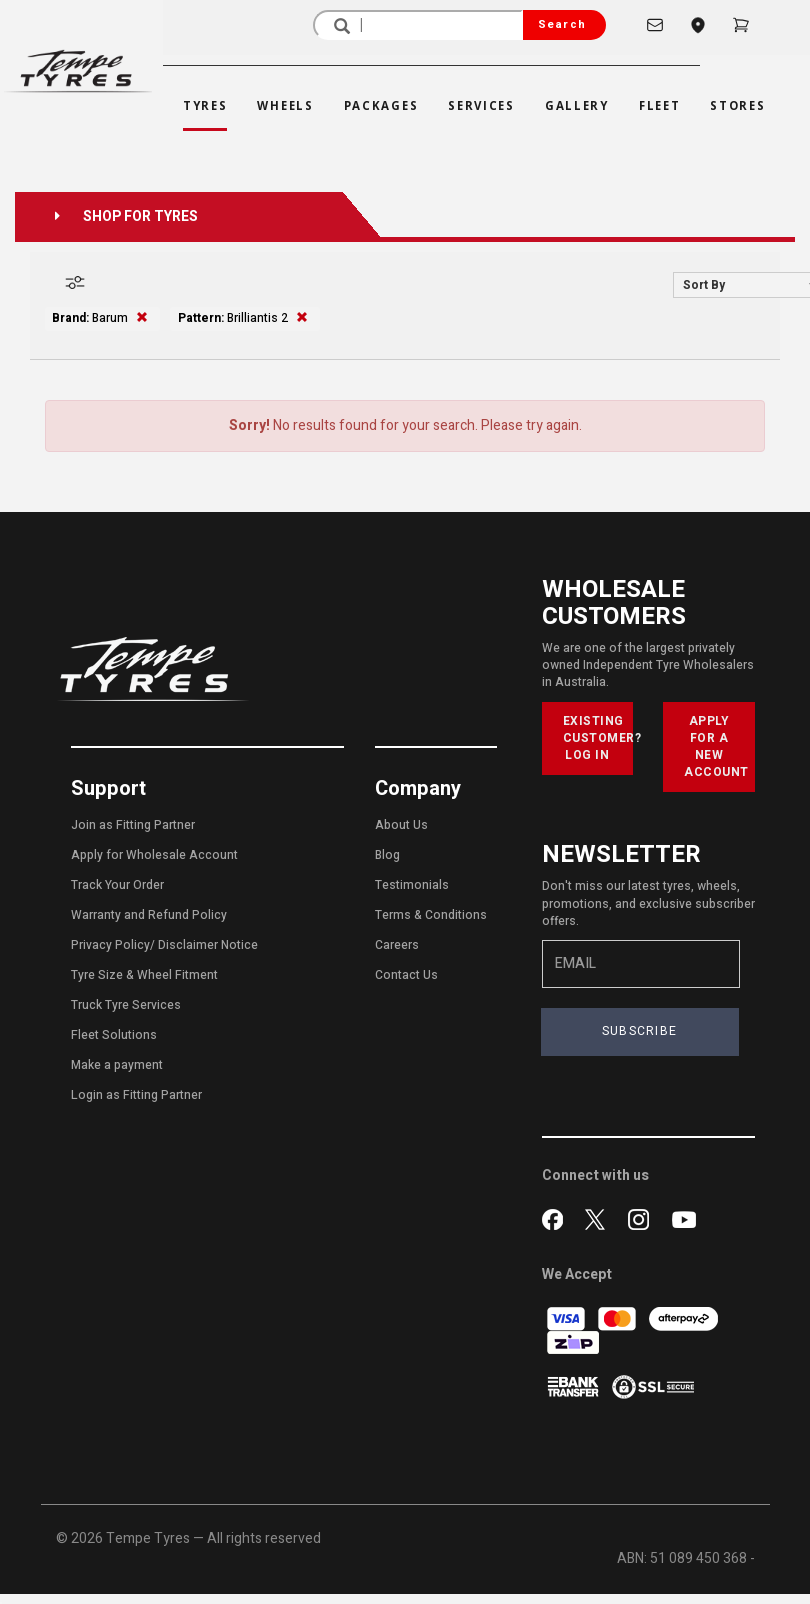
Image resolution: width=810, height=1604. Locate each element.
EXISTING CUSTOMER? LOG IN (598, 738)
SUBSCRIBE (640, 1031)
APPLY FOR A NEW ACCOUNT (716, 746)
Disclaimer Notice (208, 945)
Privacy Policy (110, 945)
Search (562, 24)
